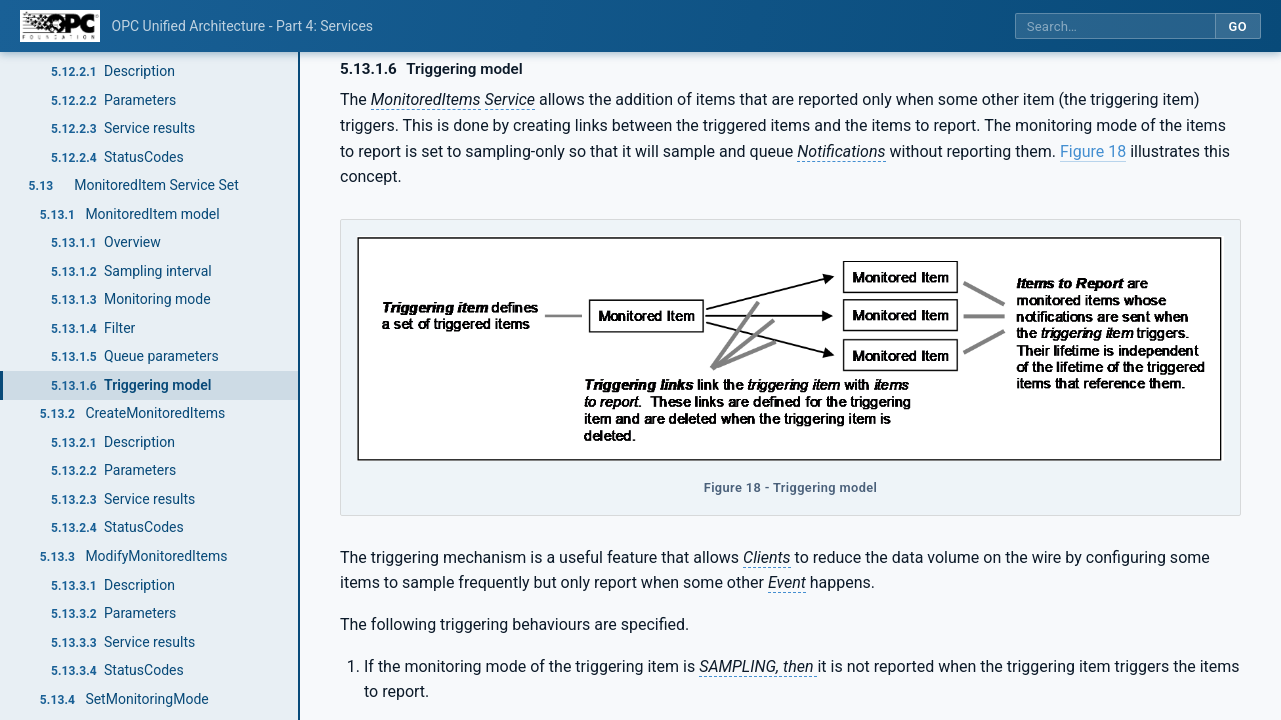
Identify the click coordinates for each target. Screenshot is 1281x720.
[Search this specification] (1115, 26)
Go (1237, 26)
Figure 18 (1093, 151)
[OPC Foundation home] (60, 26)
